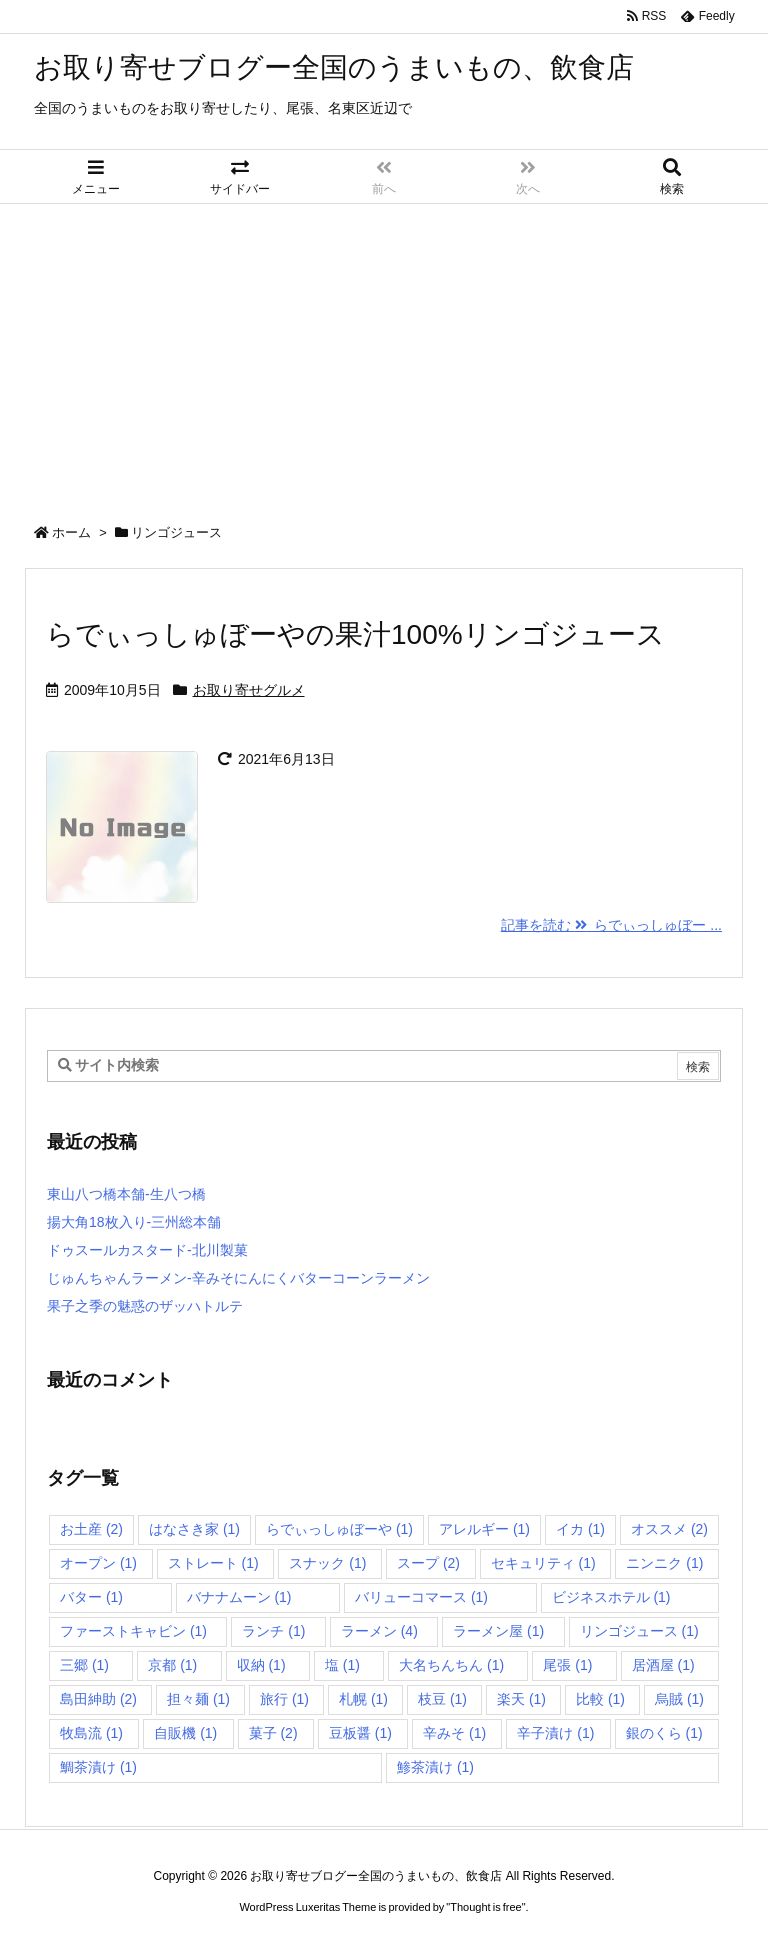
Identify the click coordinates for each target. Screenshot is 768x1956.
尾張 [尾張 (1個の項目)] (567, 1665)
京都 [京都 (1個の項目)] (172, 1665)
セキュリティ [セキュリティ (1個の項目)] (543, 1563)
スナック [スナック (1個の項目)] (327, 1563)
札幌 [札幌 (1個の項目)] (363, 1699)
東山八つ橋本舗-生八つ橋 (126, 1194)
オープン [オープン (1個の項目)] (98, 1563)
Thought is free (485, 1907)
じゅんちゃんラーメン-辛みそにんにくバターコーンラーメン (238, 1278)
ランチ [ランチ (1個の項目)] (273, 1631)
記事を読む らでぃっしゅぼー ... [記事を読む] (611, 925)
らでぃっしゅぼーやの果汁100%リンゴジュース (355, 634)
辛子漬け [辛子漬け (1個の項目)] (555, 1733)
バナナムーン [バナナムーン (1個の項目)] (239, 1597)
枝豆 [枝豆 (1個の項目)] (442, 1699)
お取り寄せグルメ (249, 690)
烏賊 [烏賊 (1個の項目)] (679, 1699)
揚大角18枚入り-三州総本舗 (134, 1222)
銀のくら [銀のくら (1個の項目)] (664, 1733)
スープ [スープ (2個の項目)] (428, 1563)
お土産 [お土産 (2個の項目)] (91, 1529)
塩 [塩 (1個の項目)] (342, 1665)
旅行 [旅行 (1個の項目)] (284, 1699)
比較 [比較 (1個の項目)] (600, 1699)
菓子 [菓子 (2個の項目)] (273, 1733)
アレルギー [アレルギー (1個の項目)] (484, 1529)
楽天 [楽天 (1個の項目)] (521, 1699)
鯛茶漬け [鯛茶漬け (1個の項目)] (98, 1767)
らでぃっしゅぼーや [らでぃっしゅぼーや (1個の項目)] (339, 1529)
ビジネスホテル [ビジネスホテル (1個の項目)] (611, 1597)
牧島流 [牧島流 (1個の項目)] (91, 1733)
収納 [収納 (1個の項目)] (261, 1665)
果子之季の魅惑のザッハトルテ (145, 1306)
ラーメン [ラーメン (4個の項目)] (379, 1631)
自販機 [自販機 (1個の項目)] (185, 1733)
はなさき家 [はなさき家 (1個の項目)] (194, 1529)
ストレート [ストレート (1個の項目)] (213, 1563)
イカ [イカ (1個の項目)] (580, 1529)
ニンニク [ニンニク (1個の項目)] (664, 1563)
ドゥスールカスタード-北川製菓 (147, 1250)
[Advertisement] (384, 354)
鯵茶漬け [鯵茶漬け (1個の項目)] (435, 1767)
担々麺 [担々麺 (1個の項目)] (198, 1699)
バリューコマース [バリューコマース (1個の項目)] (421, 1597)
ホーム (71, 532)
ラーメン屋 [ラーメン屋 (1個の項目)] (498, 1631)
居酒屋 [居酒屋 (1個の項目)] (663, 1665)
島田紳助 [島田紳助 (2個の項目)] (98, 1699)
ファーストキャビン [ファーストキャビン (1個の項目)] (133, 1631)
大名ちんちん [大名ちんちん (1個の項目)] (451, 1665)
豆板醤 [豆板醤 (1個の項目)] (360, 1733)
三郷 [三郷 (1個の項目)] (84, 1665)
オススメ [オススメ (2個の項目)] (669, 1529)
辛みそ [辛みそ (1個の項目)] (454, 1733)
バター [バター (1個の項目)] (91, 1597)
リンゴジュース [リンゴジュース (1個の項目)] (639, 1631)
